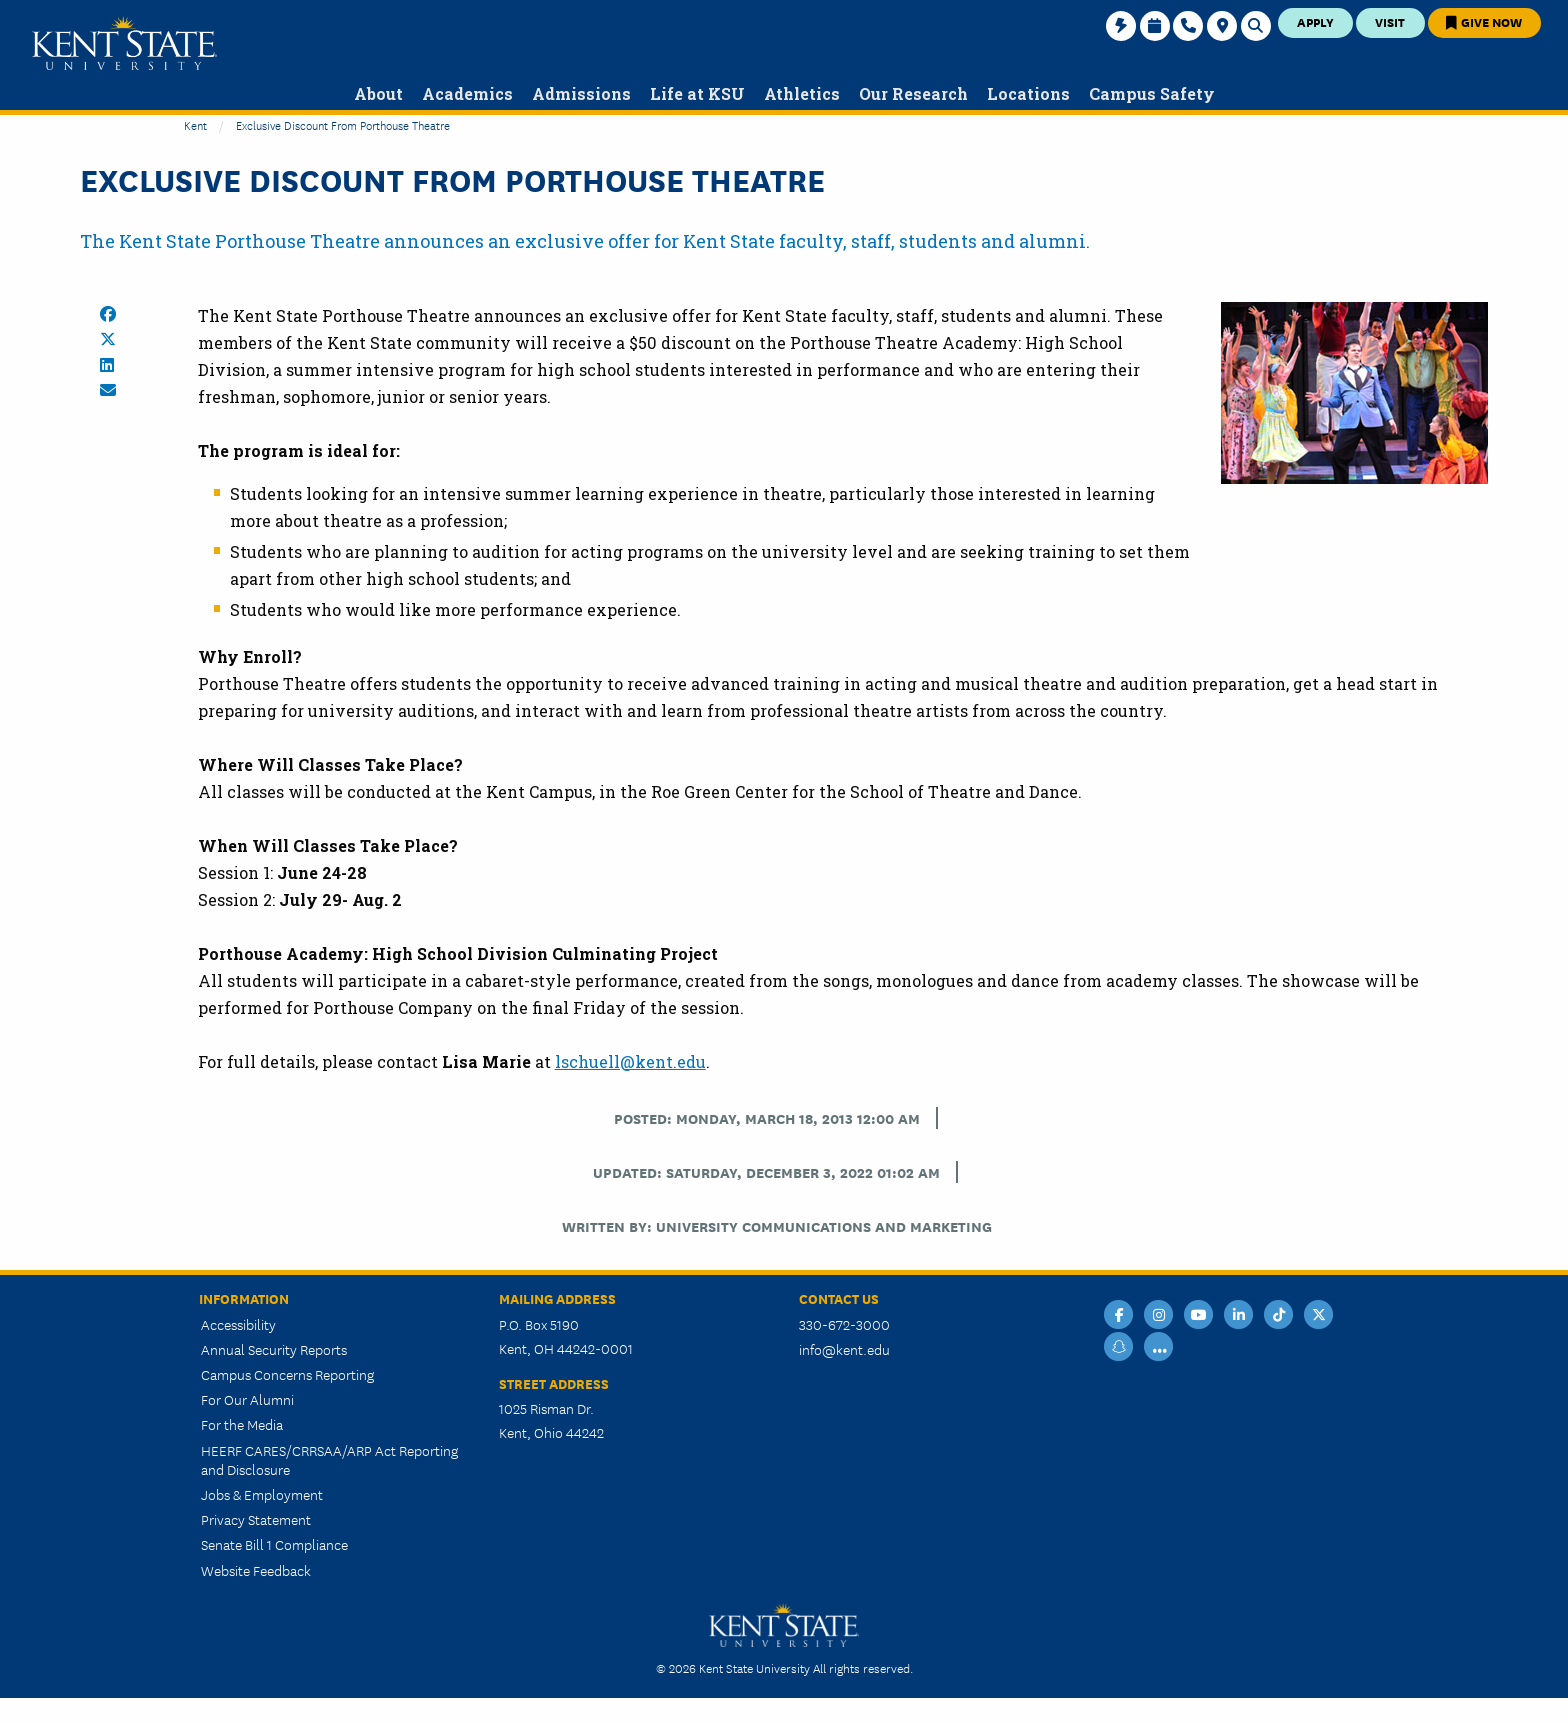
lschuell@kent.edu (630, 1061)
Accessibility (238, 1324)
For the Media (242, 1424)
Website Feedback (256, 1570)
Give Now (1484, 21)
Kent (195, 124)
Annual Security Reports (274, 1349)
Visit (1390, 21)
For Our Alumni (247, 1399)
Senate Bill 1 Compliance (274, 1544)
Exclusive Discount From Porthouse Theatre (343, 124)
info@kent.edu (844, 1349)
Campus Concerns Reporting (287, 1374)
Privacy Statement (256, 1519)
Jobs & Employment (262, 1494)
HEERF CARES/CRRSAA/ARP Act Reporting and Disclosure (329, 1459)
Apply (1315, 21)
